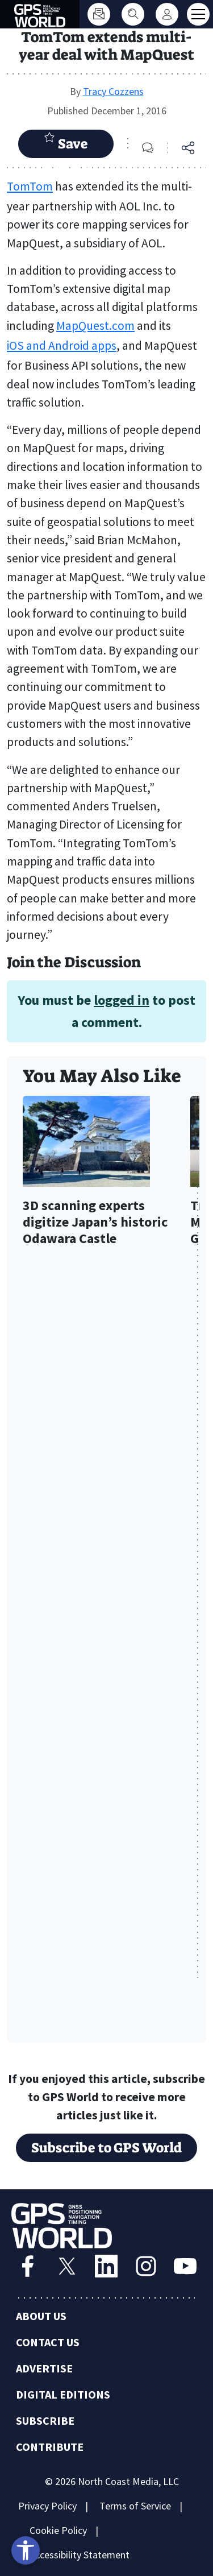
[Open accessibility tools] (25, 2550)
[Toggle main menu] (198, 14)
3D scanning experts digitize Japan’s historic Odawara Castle (95, 1222)
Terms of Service (135, 2505)
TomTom (30, 186)
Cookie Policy (58, 2530)
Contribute (49, 2447)
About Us (41, 2316)
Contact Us (48, 2342)
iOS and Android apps (61, 345)
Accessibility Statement (80, 2554)
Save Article (66, 144)
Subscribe (45, 2420)
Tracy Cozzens (113, 91)
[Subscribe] (98, 14)
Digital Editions (63, 2394)
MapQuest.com (95, 325)
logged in (121, 1000)
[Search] (133, 14)
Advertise (44, 2368)
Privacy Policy (47, 2505)
